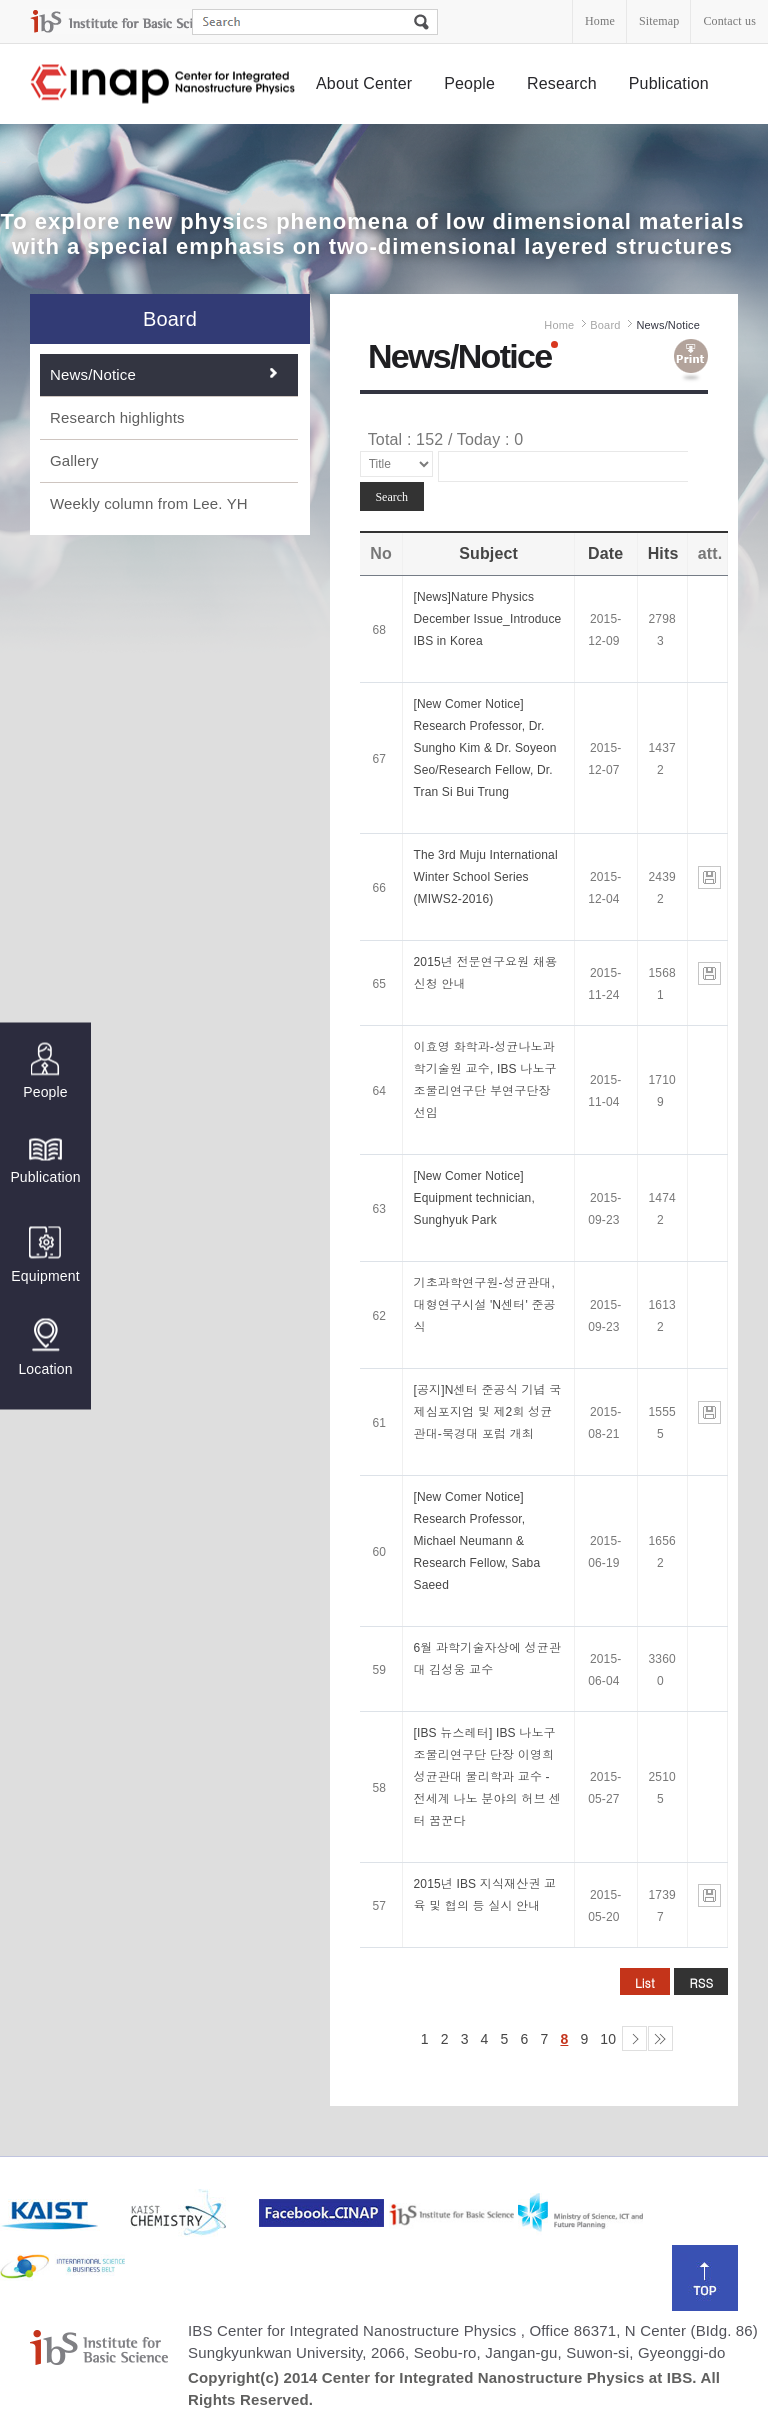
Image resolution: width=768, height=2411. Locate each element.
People (469, 83)
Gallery (74, 460)
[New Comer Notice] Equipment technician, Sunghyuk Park (473, 1198)
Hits (663, 553)
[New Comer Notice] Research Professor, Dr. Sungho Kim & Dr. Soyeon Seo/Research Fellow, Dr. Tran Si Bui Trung (484, 748)
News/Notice (93, 374)
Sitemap (659, 21)
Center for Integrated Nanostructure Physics (164, 84)
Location (45, 1347)
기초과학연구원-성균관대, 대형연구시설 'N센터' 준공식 (484, 1305)
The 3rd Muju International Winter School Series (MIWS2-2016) (485, 877)
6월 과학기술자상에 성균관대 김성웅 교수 (487, 1659)
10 (608, 2039)
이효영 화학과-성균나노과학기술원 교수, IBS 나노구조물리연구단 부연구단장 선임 (484, 1080)
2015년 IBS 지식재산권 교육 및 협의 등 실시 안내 (484, 1895)
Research (562, 83)
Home (600, 21)
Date (605, 553)
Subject (488, 553)
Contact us (729, 21)
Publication (669, 83)
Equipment (45, 1254)
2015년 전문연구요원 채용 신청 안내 (485, 973)
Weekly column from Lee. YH (149, 503)
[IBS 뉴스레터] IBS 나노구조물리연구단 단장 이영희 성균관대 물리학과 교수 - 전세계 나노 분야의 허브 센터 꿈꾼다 (487, 1777)
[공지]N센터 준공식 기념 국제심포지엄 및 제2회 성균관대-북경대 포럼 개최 (487, 1412)
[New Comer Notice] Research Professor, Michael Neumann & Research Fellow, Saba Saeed (476, 1541)
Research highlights (117, 417)
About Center (364, 83)
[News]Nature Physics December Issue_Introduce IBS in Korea (487, 619)
